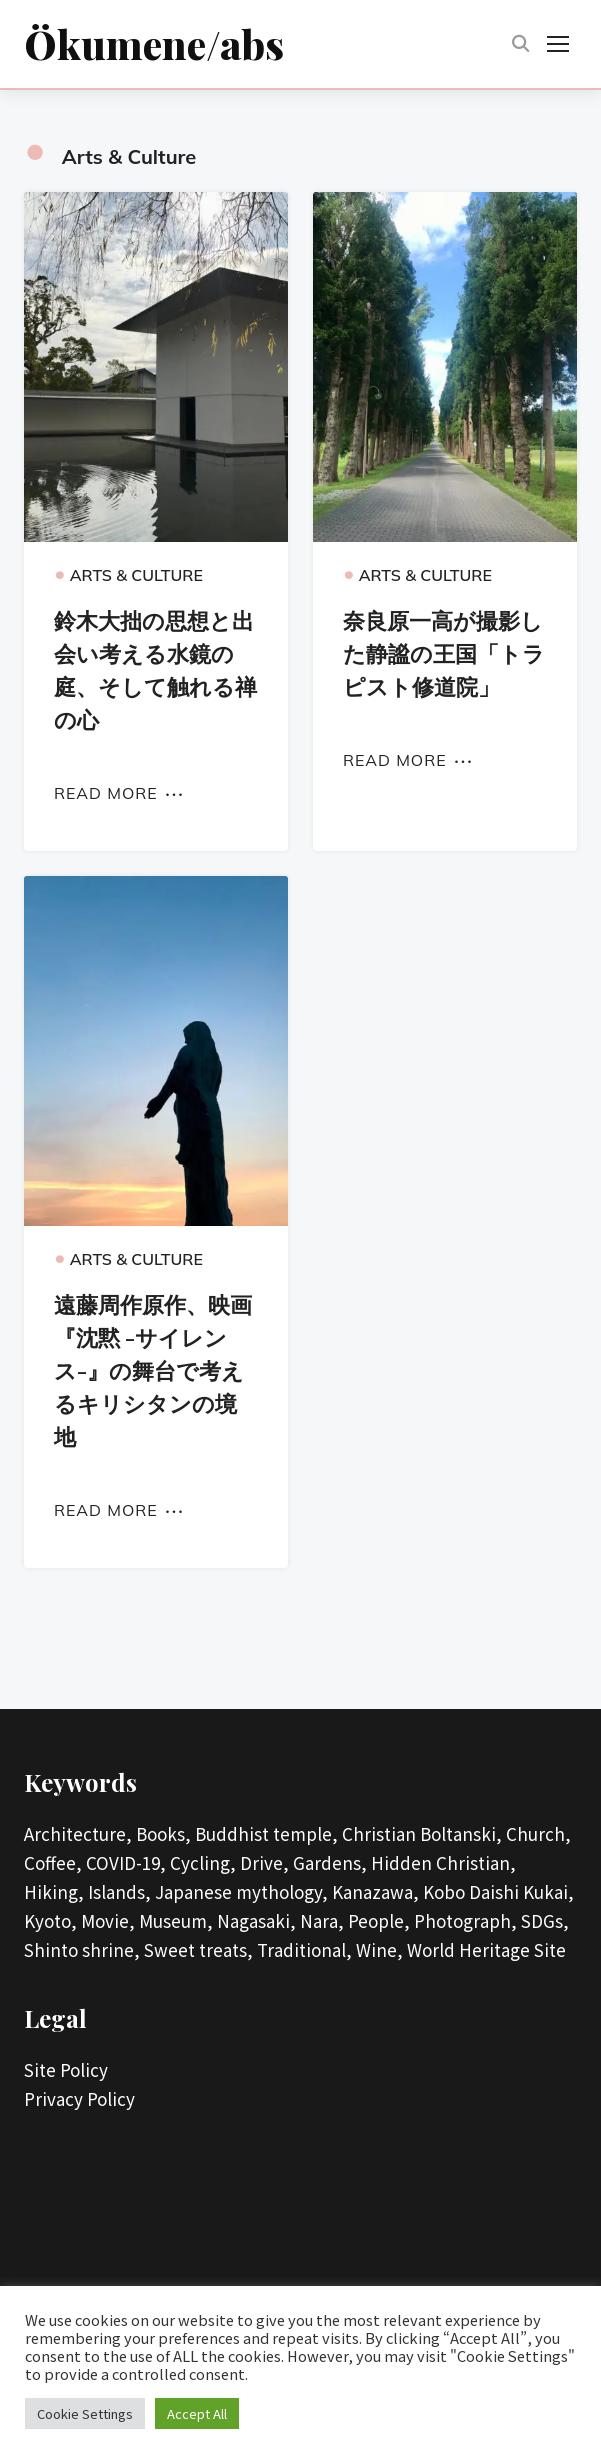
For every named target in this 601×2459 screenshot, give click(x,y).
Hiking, (54, 1895)
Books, (163, 1837)
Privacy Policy (79, 2102)
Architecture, (78, 1837)
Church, (538, 1837)
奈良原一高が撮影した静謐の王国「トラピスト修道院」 (444, 657)
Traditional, (304, 1953)
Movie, (108, 1924)
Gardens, (330, 1866)
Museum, (176, 1924)
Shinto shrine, (82, 1953)
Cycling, (203, 1866)
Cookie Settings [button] (85, 2413)
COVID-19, (126, 1866)
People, (379, 1924)
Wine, (379, 1953)
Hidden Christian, (443, 1866)
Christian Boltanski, (422, 1837)
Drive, (264, 1866)
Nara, (322, 1924)
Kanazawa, (375, 1895)
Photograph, (465, 1924)
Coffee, (53, 1866)
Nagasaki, (256, 1924)
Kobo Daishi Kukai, (498, 1895)
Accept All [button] (197, 2413)
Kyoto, (50, 1924)
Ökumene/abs (154, 43)
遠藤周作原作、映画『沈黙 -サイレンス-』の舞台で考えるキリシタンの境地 (153, 1374)
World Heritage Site (486, 1953)
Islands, (119, 1895)
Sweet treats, (198, 1953)
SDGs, (545, 1924)
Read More (106, 796)
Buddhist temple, (266, 1837)
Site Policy (66, 2073)
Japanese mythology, (241, 1895)
